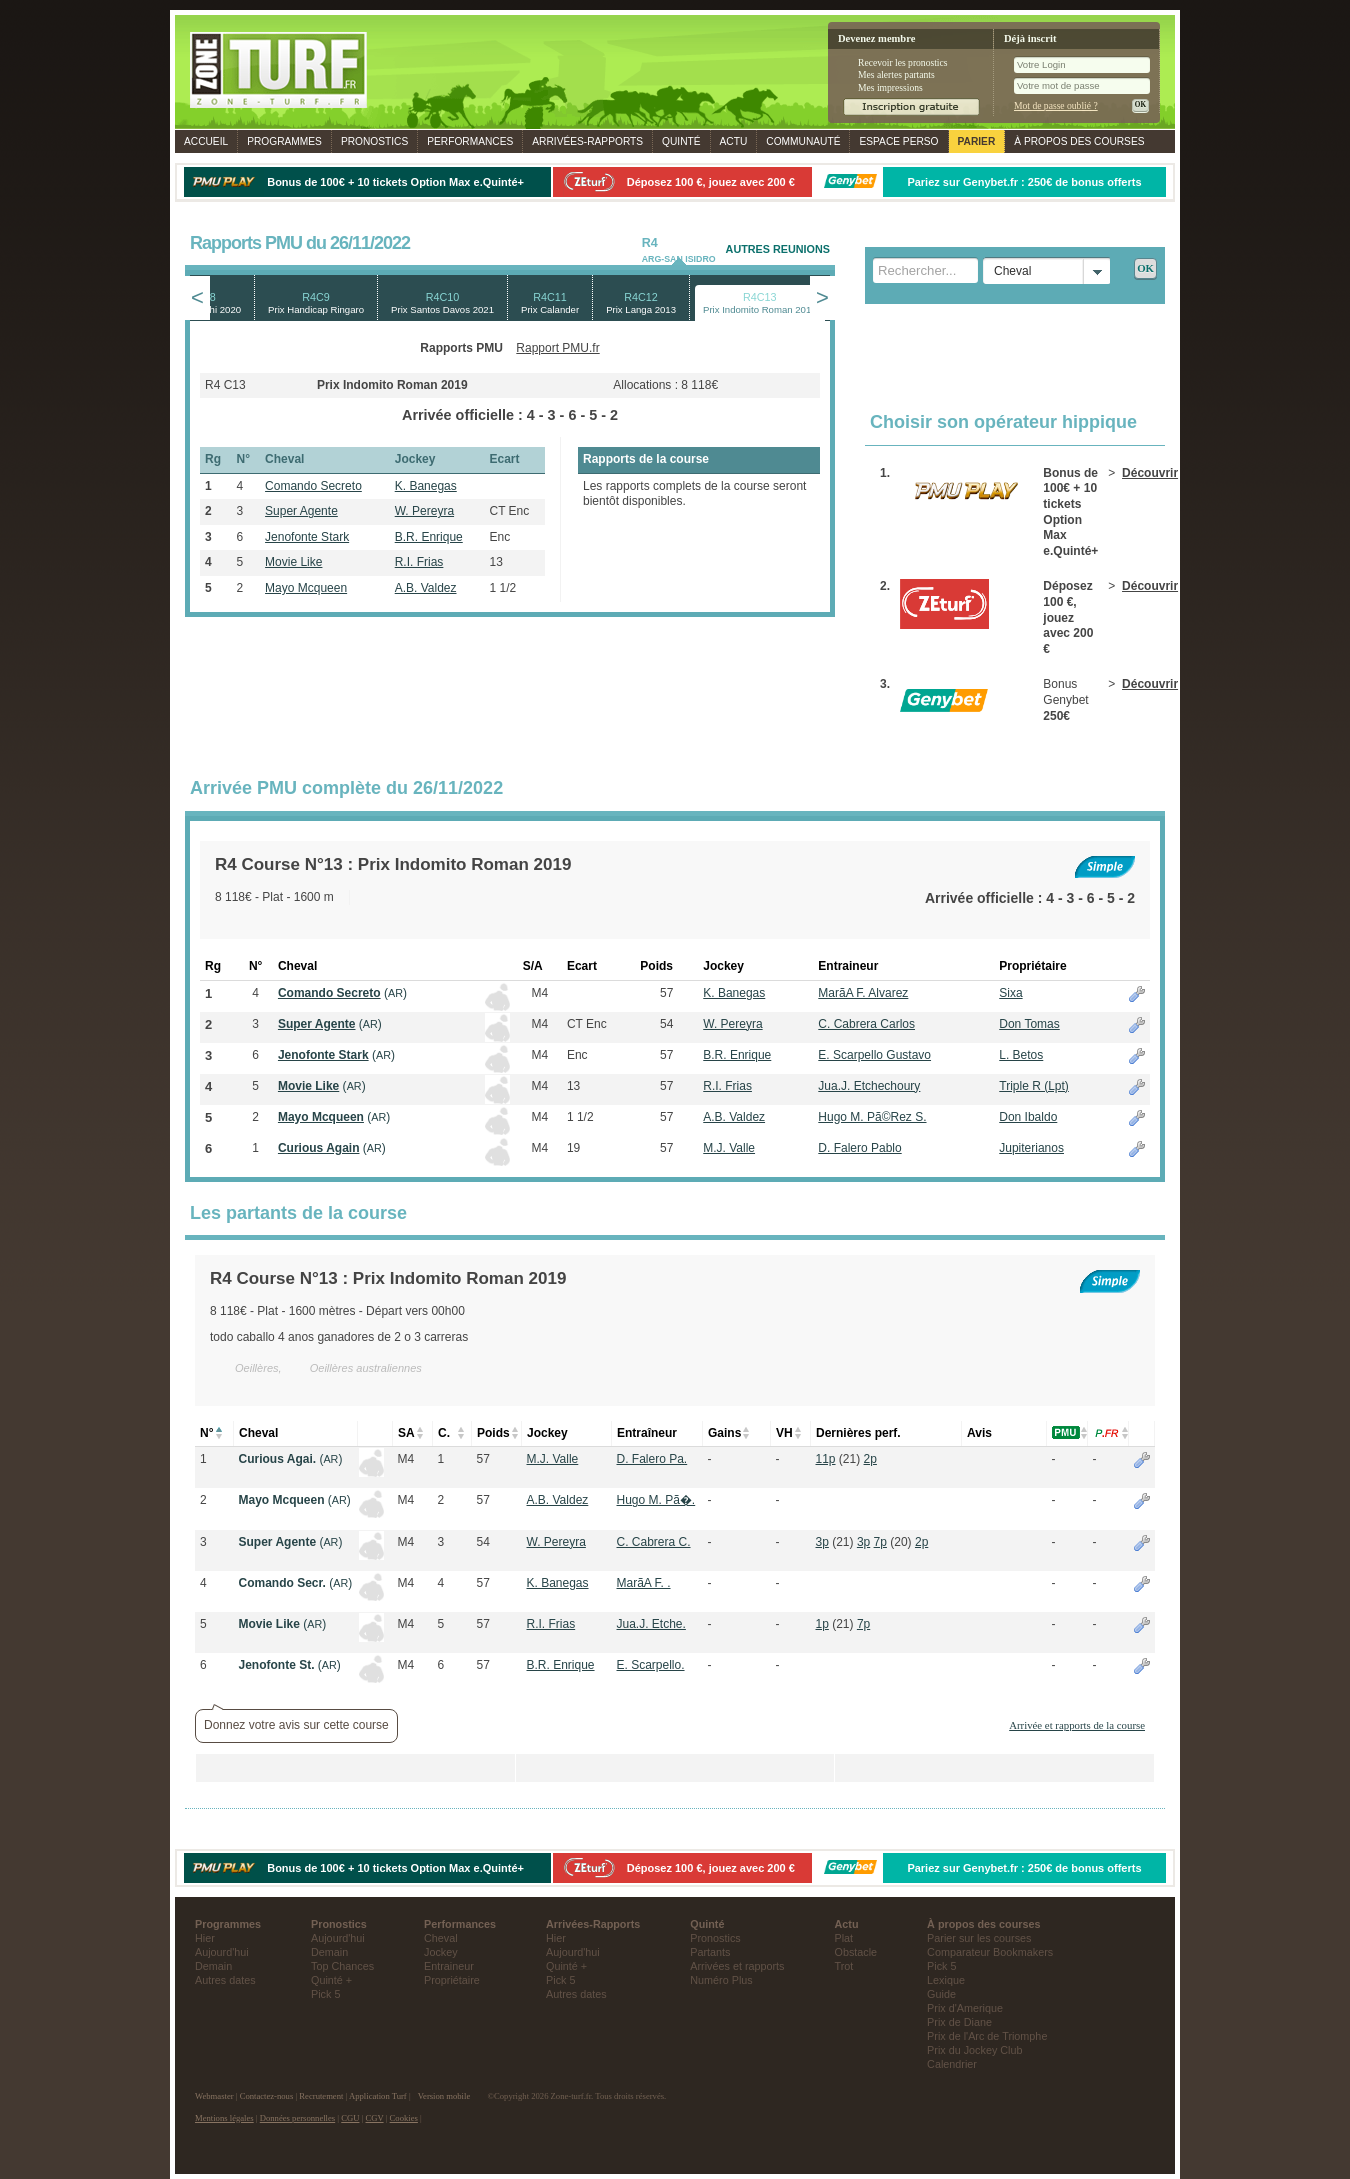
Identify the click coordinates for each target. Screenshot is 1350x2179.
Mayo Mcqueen (306, 588)
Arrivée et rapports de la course (1077, 1725)
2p (870, 1459)
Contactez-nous (267, 2096)
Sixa (1010, 993)
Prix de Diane (959, 2022)
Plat (844, 1938)
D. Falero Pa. (652, 1459)
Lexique (946, 1980)
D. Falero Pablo (859, 1148)
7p (880, 1542)
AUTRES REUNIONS (778, 249)
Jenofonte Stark (307, 537)
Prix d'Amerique (965, 2008)
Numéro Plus (721, 1980)
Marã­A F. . (644, 1583)
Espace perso (898, 141)
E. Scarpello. (651, 1665)
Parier (977, 141)
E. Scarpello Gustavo (874, 1055)
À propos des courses (1079, 141)
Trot (844, 1966)
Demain (213, 1966)
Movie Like (293, 562)
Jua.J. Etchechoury (869, 1086)
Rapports (587, 141)
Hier (205, 1938)
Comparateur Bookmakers (990, 1952)
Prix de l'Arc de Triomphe (987, 2036)
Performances (470, 141)
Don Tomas (1029, 1024)
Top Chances (342, 1966)
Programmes (284, 141)
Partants (710, 1952)
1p (822, 1624)
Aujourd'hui (222, 1952)
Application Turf (378, 2096)
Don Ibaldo (1028, 1117)
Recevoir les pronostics (903, 62)
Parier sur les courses (979, 1938)
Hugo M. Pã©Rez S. (872, 1117)
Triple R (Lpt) (1034, 1086)
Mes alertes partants (896, 74)
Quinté (681, 141)
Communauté (803, 141)
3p (822, 1542)
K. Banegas (426, 486)
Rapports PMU (461, 348)
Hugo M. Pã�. (656, 1500)
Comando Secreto (313, 486)
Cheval (441, 1938)
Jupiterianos (1031, 1148)
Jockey (441, 1952)
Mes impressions (890, 87)
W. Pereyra (424, 511)
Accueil (206, 141)
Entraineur (449, 1966)
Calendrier (952, 2064)
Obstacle (856, 1952)
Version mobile (444, 2096)
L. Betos (1021, 1055)
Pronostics (374, 141)
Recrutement (321, 2096)
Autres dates (225, 1980)
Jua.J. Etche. (651, 1624)
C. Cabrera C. (654, 1542)
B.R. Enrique (429, 537)
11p (826, 1459)
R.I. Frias (419, 562)
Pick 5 (325, 1994)
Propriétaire (452, 1980)
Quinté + (331, 1980)
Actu (734, 141)
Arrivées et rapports (737, 1966)
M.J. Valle (729, 1148)
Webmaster (214, 2096)
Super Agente (301, 511)
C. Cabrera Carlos (866, 1024)
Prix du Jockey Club (974, 2050)
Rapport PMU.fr (557, 348)
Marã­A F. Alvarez (863, 993)
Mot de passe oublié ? (1056, 105)
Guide (941, 1994)
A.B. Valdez (426, 588)
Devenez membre (876, 38)
